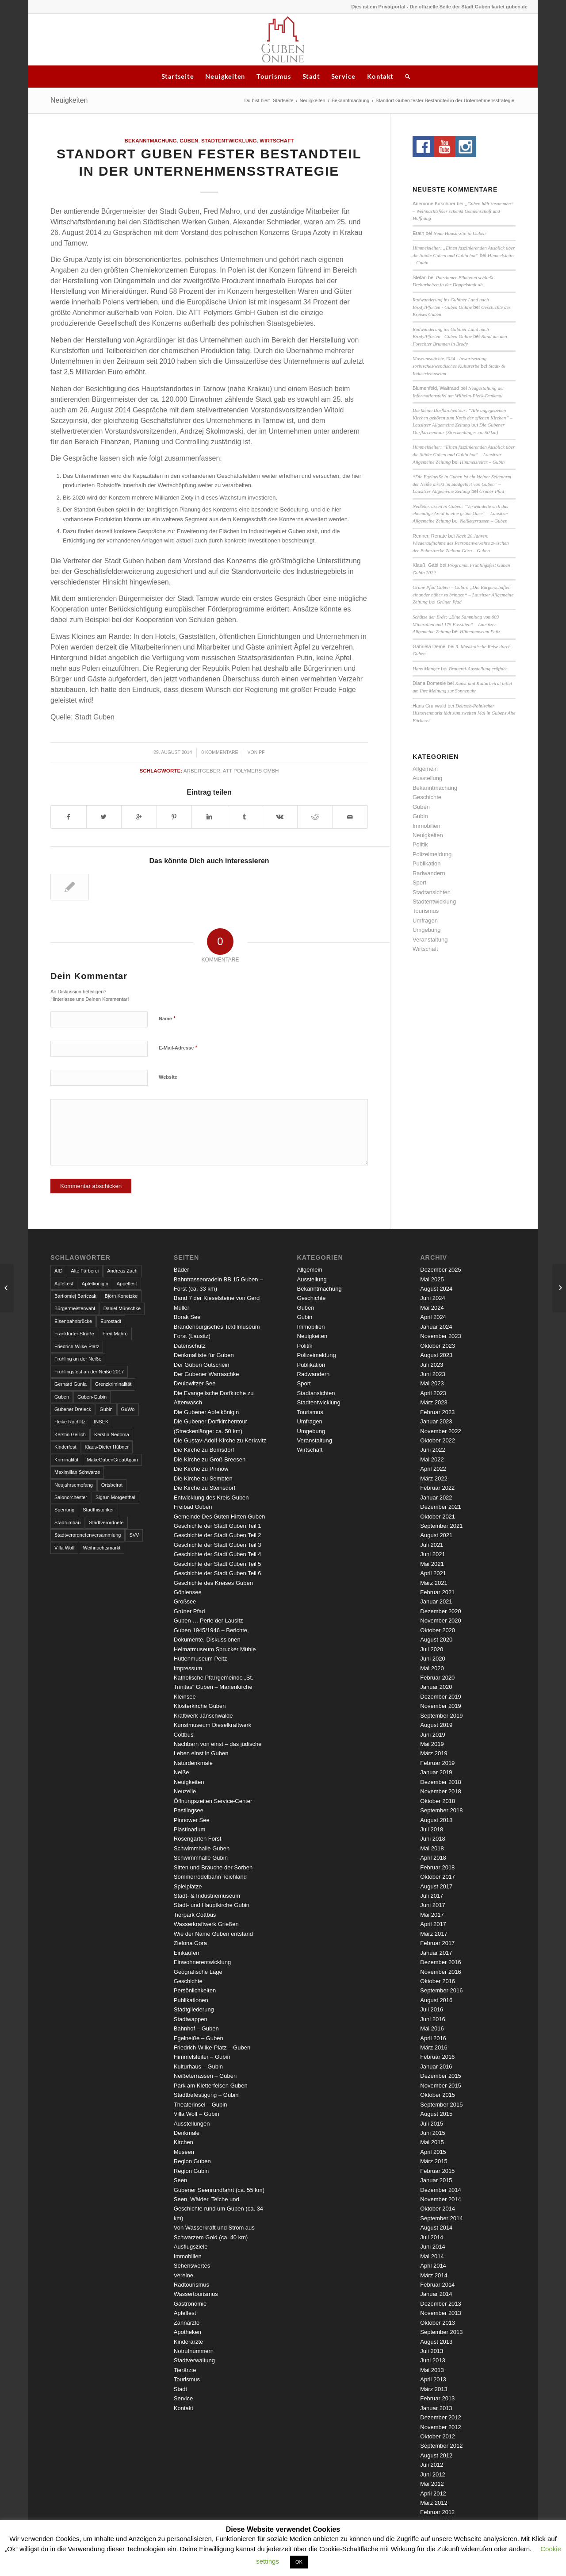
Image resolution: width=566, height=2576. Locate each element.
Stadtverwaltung (194, 2360)
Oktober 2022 (437, 1440)
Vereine (183, 2275)
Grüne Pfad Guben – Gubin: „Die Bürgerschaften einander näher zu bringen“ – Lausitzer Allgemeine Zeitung (463, 594)
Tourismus (273, 76)
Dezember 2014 (440, 2190)
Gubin (420, 816)
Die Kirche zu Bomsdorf (204, 1449)
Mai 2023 (432, 1383)
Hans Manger (426, 668)
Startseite (177, 76)
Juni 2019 (432, 1734)
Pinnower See (192, 1820)
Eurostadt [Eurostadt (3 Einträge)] (110, 1321)
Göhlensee (188, 1592)
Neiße (181, 1772)
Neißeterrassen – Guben (483, 520)
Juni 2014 (432, 2246)
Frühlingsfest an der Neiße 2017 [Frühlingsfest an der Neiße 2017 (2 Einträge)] (89, 1371)
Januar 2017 (436, 1952)
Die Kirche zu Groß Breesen (210, 1459)
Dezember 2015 (440, 2075)
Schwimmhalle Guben (201, 1848)
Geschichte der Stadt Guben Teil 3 (217, 1545)
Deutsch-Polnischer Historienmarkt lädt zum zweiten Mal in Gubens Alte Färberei (464, 713)
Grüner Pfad (491, 491)
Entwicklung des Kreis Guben (211, 1497)
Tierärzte (185, 2370)
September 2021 (441, 1526)
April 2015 (433, 2152)
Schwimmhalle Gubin (201, 1857)
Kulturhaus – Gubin (198, 2066)
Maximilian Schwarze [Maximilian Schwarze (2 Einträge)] (77, 1472)
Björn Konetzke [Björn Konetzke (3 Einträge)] (121, 1296)
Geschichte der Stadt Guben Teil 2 (217, 1535)
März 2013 (433, 2389)
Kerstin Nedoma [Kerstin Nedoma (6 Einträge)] (111, 1434)
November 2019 (440, 1706)
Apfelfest (185, 2313)
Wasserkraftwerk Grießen (206, 1924)
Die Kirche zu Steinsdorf (204, 1487)
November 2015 (440, 2085)
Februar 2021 (437, 1592)
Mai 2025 (432, 1279)
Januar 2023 (436, 1421)
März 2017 (433, 1933)
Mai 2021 (432, 1564)
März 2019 (433, 1753)
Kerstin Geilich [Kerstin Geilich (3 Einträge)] (70, 1434)
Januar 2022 (436, 1497)
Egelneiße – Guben (198, 2038)
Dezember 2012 (440, 2417)
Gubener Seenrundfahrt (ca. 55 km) (219, 2190)
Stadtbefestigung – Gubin (206, 2095)
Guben (189, 140)
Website (168, 1077)
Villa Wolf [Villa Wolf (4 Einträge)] (64, 1547)
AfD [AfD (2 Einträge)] (58, 1270)
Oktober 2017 (437, 1876)
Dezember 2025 (440, 1269)
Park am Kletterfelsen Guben (211, 2085)
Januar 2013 (436, 2408)
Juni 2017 (432, 1905)
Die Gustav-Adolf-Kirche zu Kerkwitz (220, 1440)
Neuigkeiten (225, 76)
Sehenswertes (192, 2265)
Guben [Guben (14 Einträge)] (61, 1396)
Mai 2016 (432, 2028)
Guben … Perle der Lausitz (208, 1620)
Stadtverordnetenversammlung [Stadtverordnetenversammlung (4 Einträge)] (87, 1535)
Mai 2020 (432, 1668)
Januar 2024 (436, 1326)
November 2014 (440, 2199)
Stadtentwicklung (229, 140)
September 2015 (441, 2104)
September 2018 (441, 1810)
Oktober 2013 (437, 2322)
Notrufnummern (194, 2351)
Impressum (188, 1668)
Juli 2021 (431, 1545)
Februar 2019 (437, 1763)
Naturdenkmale (193, 1763)
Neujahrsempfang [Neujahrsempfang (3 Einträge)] (73, 1485)
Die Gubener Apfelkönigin (206, 1412)
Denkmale (187, 2133)
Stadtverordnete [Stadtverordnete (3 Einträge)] (106, 1522)
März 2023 (433, 1402)
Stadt (311, 76)
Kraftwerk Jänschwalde (203, 1715)
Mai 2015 (432, 2142)
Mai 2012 (432, 2483)
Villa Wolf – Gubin (196, 2114)
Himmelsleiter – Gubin (482, 462)
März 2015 (433, 2161)
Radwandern (429, 873)
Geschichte (427, 797)
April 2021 (433, 1573)
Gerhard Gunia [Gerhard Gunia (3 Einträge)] (70, 1384)
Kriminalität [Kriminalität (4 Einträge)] (66, 1459)
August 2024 (436, 1288)
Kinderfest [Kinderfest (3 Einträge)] (65, 1446)
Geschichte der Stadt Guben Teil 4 (217, 1554)
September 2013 (441, 2332)
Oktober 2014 (437, 2208)
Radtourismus (191, 2284)
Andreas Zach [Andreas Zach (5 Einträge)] (122, 1270)
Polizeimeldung (432, 854)
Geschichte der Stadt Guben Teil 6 (217, 1573)
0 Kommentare (219, 752)
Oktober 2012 (437, 2436)
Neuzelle (185, 1791)
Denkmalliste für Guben (204, 1355)
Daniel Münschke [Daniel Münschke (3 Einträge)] (122, 1308)
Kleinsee (185, 1696)
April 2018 (433, 1857)
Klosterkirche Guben (200, 1706)
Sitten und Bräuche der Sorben (213, 1867)
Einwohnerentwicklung (202, 1962)
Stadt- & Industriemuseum (207, 1895)
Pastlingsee (188, 1810)
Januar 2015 (436, 2180)
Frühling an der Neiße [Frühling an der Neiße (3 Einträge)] (77, 1358)
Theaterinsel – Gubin (200, 2104)
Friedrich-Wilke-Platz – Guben (212, 2047)
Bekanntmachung (351, 100)
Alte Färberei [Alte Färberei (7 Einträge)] (85, 1270)
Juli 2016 (431, 2009)
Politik (420, 844)
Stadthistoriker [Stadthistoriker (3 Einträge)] (98, 1509)
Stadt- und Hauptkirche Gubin (211, 1905)
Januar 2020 (436, 1687)
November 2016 (440, 1972)
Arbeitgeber (202, 770)
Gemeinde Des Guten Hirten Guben (219, 1516)
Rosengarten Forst (198, 1838)
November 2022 (440, 1431)
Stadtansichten (432, 892)
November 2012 (440, 2427)
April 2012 (433, 2493)
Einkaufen (186, 1952)
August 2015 (436, 2114)
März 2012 (433, 2502)
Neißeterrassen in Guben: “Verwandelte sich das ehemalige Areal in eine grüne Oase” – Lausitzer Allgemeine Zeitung (461, 513)
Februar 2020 (437, 1677)
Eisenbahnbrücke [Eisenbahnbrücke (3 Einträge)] (73, 1321)
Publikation (427, 863)
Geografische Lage (198, 1972)
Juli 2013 (431, 2351)
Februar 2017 (437, 1943)
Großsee (185, 1601)
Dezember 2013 (440, 2303)
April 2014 (433, 2265)
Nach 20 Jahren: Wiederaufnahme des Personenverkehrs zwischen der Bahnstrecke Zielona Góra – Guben (461, 543)
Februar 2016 (437, 2056)
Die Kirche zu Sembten (203, 1478)
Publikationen (191, 2000)
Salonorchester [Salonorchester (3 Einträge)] (70, 1497)
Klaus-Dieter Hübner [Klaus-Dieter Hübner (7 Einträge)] (107, 1446)
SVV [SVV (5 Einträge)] (134, 1535)
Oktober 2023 (437, 1345)
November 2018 (440, 1791)
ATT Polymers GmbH (251, 770)
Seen (180, 2180)
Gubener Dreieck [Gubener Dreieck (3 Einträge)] (72, 1409)
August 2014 (436, 2227)
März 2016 (433, 2047)
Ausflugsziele (191, 2246)
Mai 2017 (432, 1914)
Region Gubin (191, 2171)
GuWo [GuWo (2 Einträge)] (128, 1409)
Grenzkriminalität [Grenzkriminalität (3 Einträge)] (113, 1384)
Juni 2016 (432, 2019)
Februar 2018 (437, 1867)
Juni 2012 (432, 2474)
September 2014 (441, 2218)
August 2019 (436, 1725)
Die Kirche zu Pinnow (201, 1468)
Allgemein (425, 768)
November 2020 (440, 1620)
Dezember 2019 (440, 1696)
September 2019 (441, 1715)
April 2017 (433, 1924)
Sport (419, 882)
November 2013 (440, 2313)
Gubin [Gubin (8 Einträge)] (105, 1409)
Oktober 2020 (437, 1630)
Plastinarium (190, 1829)
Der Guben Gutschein (201, 1364)
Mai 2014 (432, 2256)
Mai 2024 (432, 1307)
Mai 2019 (432, 1744)
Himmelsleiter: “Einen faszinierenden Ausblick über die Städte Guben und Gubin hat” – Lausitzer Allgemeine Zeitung (464, 454)
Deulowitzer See (195, 1383)
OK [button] (298, 2561)
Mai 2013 (432, 2370)
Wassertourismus (196, 2294)
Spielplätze (188, 1886)
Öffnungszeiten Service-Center (213, 1801)
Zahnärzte (187, 2322)
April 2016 (433, 2038)
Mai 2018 (432, 1848)
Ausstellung (427, 778)
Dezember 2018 (440, 1782)
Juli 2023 (431, 1364)
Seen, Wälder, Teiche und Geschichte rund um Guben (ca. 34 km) (218, 2209)
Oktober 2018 (437, 1801)
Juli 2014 (431, 2237)
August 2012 (436, 2455)
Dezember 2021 (440, 1506)
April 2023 (433, 1393)
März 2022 (433, 1478)
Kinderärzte (188, 2341)
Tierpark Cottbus (195, 1914)
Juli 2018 (431, 1829)
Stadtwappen (190, 2019)
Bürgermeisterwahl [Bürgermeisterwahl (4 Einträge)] (74, 1308)
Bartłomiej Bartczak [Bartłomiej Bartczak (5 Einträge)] (75, 1296)
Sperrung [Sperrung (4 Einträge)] (64, 1509)
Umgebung (427, 930)
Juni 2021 (432, 1554)
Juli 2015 (431, 2123)
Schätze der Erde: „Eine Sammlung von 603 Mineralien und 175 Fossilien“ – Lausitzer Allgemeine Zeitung (456, 624)
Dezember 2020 (440, 1611)
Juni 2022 (432, 1449)
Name (167, 1018)
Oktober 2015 (437, 2095)
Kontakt (380, 76)
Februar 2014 (437, 2284)
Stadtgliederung (194, 2009)
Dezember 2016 (440, 1962)
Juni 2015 (432, 2133)
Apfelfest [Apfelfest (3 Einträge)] (63, 1283)
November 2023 (440, 1336)
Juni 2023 (432, 1374)
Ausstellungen (192, 2123)
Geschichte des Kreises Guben (213, 1583)
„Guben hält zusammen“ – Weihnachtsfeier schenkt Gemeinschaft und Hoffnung (463, 211)
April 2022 (433, 1468)
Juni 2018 (432, 1838)
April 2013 (433, 2379)
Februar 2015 (437, 2171)
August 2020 (436, 1639)
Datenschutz (190, 1345)
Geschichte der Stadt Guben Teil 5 (217, 1564)
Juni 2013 (432, 2360)
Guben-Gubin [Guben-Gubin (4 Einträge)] (92, 1396)
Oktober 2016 (437, 1981)
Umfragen (425, 920)
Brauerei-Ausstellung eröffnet (478, 668)
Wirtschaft (277, 140)
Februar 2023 (437, 1412)
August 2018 (436, 1820)
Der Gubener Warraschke (206, 1374)
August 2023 (436, 1355)
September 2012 (441, 2445)
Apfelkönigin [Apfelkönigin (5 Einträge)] (95, 1283)
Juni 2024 (432, 1298)
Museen (184, 2152)
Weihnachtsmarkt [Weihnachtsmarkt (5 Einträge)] (101, 1547)
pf (261, 752)
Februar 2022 (437, 1487)
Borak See (187, 1317)
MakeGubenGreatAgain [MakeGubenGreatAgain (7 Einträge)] (112, 1459)
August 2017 (436, 1886)
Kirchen (183, 2142)
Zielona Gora (190, 1943)
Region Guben (192, 2161)
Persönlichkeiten (195, 1990)
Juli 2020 (431, 1649)
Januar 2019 (436, 1772)
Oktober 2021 (437, 1516)
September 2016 (441, 1990)
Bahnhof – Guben (196, 2028)
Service (343, 76)
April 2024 (433, 1317)
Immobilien (426, 826)
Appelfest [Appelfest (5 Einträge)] (127, 1283)
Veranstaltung (430, 939)
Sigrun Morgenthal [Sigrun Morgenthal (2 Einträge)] (115, 1497)
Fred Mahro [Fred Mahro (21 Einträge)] (115, 1333)
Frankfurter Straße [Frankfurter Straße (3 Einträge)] (74, 1333)
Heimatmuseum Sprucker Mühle (215, 1649)
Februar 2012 (437, 2512)
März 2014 (433, 2275)
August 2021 (436, 1535)
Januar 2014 (436, 2294)
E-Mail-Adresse (178, 1047)
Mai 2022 (432, 1459)
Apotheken (187, 2332)
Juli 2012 (431, 2464)
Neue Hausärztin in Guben (459, 233)
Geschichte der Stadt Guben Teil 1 (217, 1526)
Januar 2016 (436, 2066)
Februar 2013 (437, 2398)
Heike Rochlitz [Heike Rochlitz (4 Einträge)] (69, 1421)
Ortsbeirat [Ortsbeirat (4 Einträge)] (111, 1485)
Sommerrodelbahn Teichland (210, 1876)
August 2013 (436, 2341)
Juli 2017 (431, 1895)
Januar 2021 (436, 1601)
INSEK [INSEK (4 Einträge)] (101, 1421)
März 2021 (433, 1583)
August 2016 (436, 2000)
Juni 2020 (432, 1658)
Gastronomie (190, 2303)
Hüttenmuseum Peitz (480, 631)
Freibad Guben (193, 1506)
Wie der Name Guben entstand (213, 1933)
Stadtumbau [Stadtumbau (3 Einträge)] (67, 1522)
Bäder (181, 1269)
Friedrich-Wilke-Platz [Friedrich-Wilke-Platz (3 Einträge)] (76, 1346)
